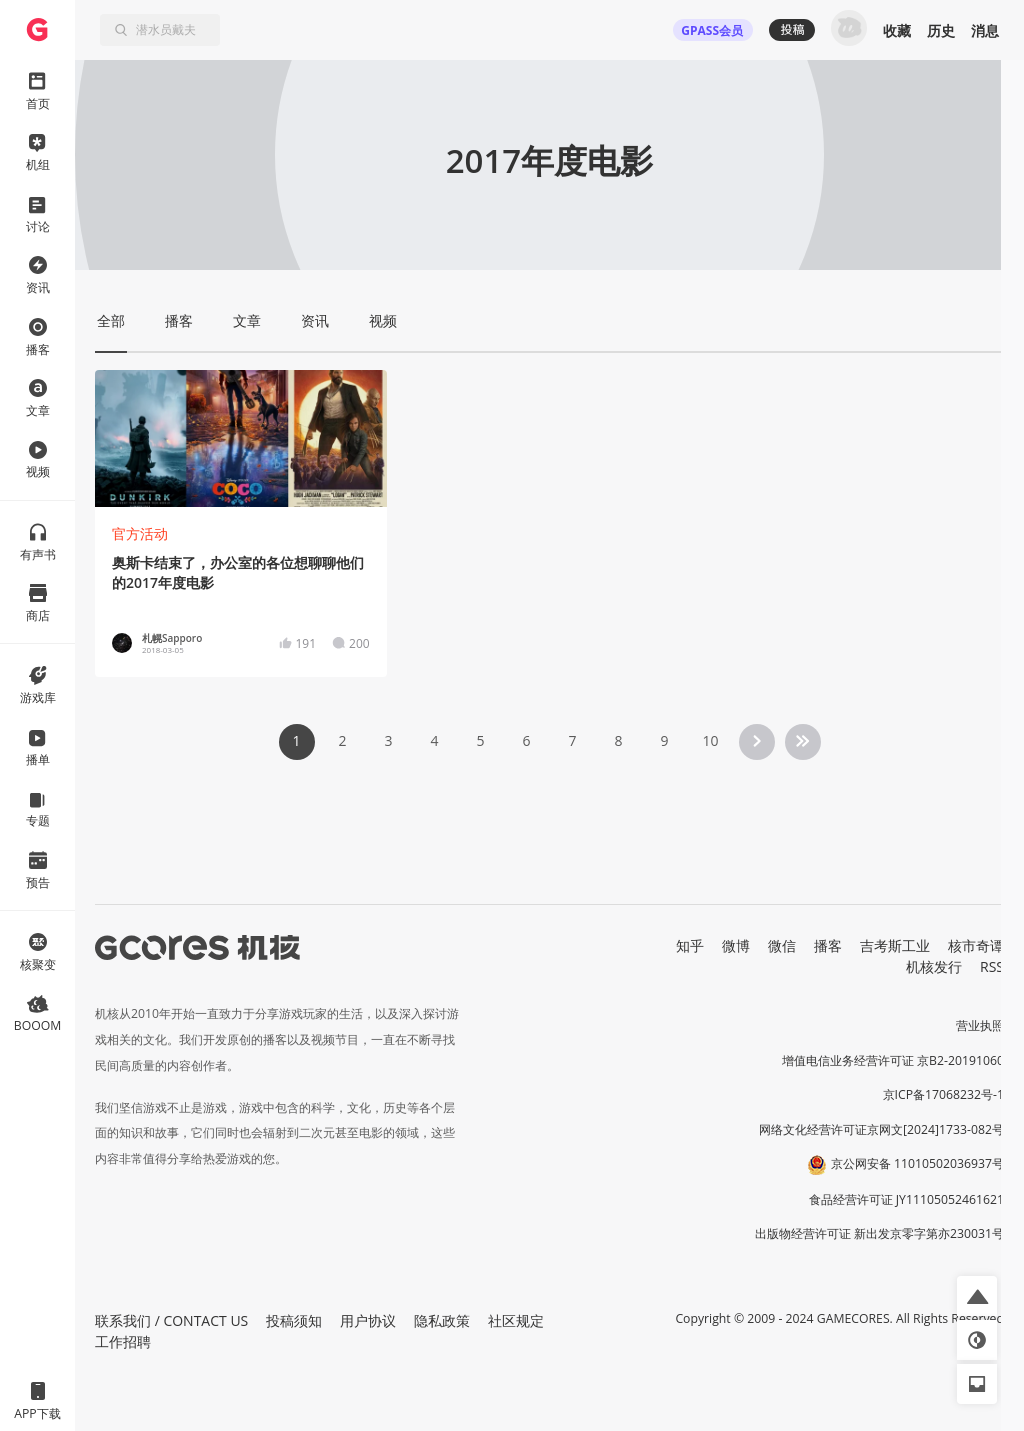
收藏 (897, 30)
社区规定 (516, 1320)
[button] (977, 1296)
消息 (985, 30)
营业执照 (980, 1025)
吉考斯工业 (895, 945)
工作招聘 (123, 1341)
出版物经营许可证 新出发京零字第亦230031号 (879, 1233)
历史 (941, 30)
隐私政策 (442, 1320)
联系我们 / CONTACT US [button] (171, 1320)
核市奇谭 (976, 945)
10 (710, 740)
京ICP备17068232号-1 (944, 1094)
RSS (992, 966)
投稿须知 (294, 1320)
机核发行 (934, 966)
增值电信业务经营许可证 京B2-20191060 (893, 1060)
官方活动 (140, 533)
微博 (736, 945)
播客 (828, 945)
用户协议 (368, 1320)
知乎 (690, 945)
